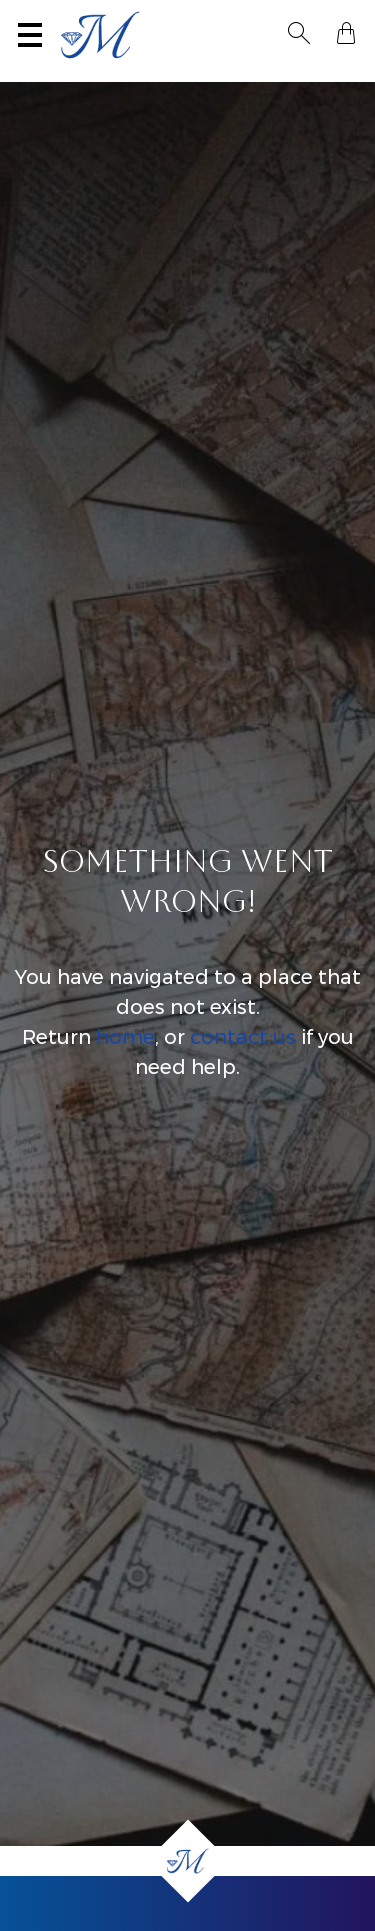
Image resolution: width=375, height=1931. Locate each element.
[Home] (187, 1861)
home (125, 1037)
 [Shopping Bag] (346, 33)
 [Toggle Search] (299, 33)
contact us (243, 1037)
